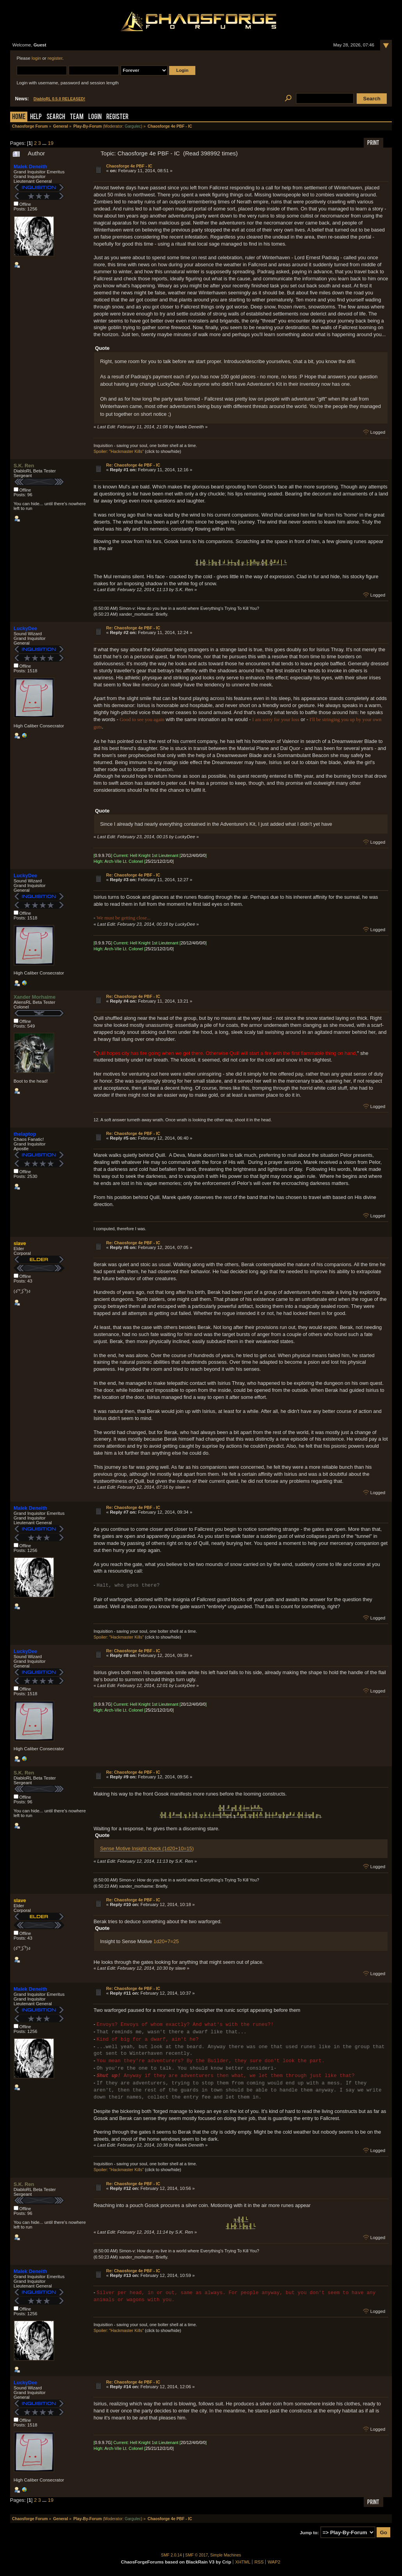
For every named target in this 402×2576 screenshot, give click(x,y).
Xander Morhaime (34, 997)
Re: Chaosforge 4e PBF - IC (133, 465)
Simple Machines (225, 2555)
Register (117, 117)
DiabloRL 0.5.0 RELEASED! (59, 99)
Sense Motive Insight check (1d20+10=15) (147, 1848)
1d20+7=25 (166, 1941)
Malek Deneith (30, 166)
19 (51, 143)
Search (55, 117)
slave (20, 1243)
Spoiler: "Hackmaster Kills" (118, 451)
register (55, 58)
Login (95, 117)
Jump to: (309, 2532)
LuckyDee (25, 628)
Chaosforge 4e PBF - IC (129, 166)
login (36, 58)
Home (18, 117)
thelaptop (25, 1134)
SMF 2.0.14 (171, 2555)
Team (77, 117)
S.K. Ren (24, 466)
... (45, 143)
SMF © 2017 (196, 2555)
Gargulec (133, 126)
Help (36, 117)
